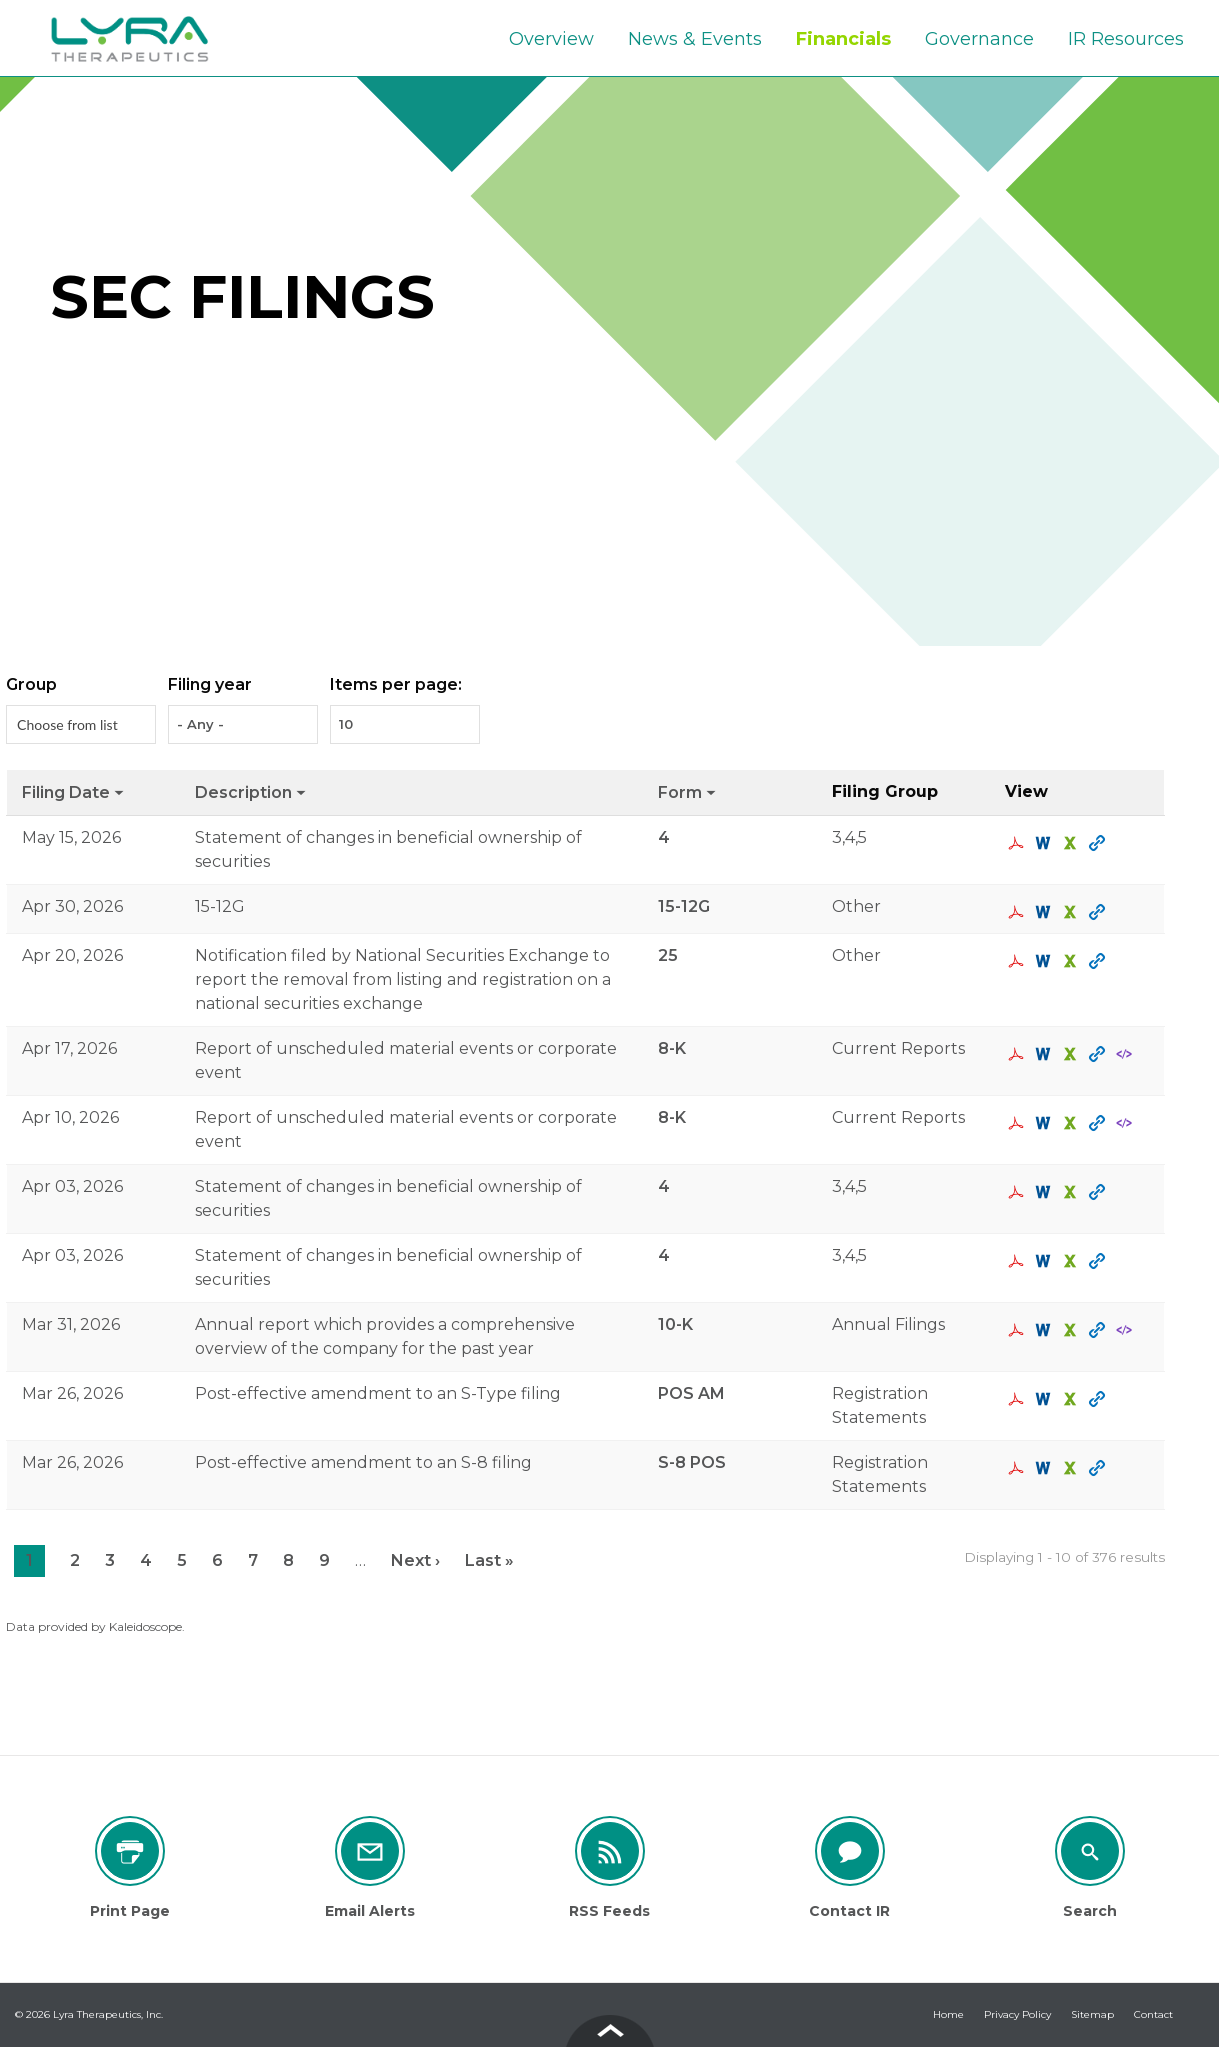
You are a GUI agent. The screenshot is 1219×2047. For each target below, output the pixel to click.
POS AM (691, 1393)
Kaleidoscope (145, 1626)
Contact (1153, 2014)
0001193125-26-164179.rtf (1045, 961)
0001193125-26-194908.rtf (1045, 912)
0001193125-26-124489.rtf (1045, 1468)
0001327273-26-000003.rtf (1045, 1330)
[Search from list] (70, 724)
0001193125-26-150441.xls (1072, 1123)
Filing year (210, 685)
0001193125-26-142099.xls (1072, 1192)
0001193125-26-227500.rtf (1045, 843)
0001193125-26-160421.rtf (1045, 1054)
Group (31, 685)
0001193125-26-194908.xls (1072, 912)
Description (251, 792)
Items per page (394, 685)
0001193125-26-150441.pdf (1018, 1123)
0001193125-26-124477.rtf (1045, 1399)
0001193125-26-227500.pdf (1018, 843)
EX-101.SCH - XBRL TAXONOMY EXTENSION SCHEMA (1126, 1054)
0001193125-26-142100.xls (1072, 1261)
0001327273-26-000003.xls (1072, 1330)
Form (688, 792)
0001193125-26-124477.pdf (1018, 1399)
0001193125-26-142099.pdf (1018, 1192)
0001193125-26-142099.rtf (1045, 1192)
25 (668, 955)
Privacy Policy (1017, 2014)
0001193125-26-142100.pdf (1018, 1261)
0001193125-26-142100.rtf (1045, 1261)
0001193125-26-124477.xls (1072, 1399)
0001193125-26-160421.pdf (1018, 1054)
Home (948, 2014)
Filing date (74, 792)
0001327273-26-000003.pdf (1018, 1330)
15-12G (684, 906)
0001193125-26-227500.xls (1072, 843)
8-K (672, 1048)
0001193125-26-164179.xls (1072, 961)
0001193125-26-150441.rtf (1045, 1123)
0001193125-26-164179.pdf (1018, 961)
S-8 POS (692, 1462)
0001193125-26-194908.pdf (1018, 912)
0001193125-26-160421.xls (1072, 1054)
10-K (675, 1324)
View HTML (1099, 843)
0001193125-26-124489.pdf (1018, 1468)
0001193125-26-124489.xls (1072, 1468)
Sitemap (1092, 2014)
